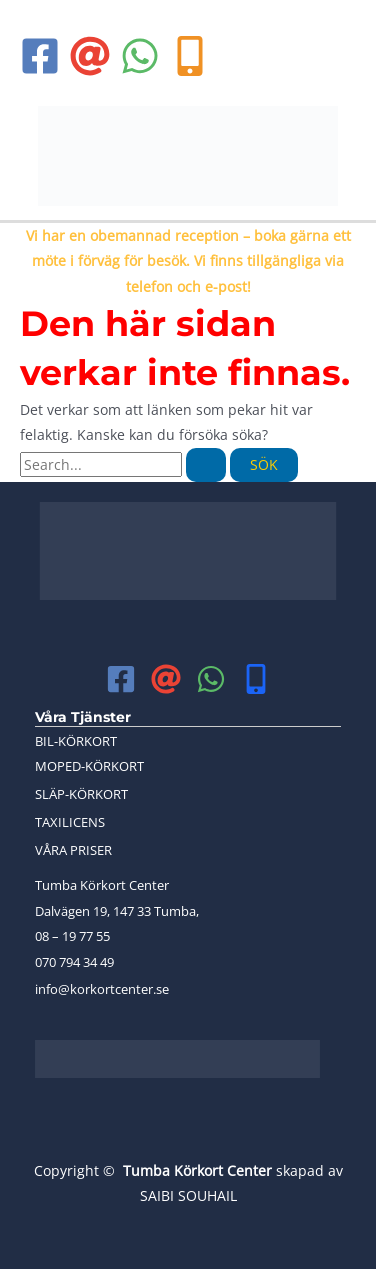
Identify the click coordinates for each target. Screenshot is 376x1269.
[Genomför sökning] (206, 465)
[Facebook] (40, 56)
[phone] (190, 56)
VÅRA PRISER (73, 850)
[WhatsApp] (140, 56)
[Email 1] (90, 56)
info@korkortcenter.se (102, 989)
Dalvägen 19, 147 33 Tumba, (117, 911)
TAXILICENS (70, 822)
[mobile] (256, 679)
